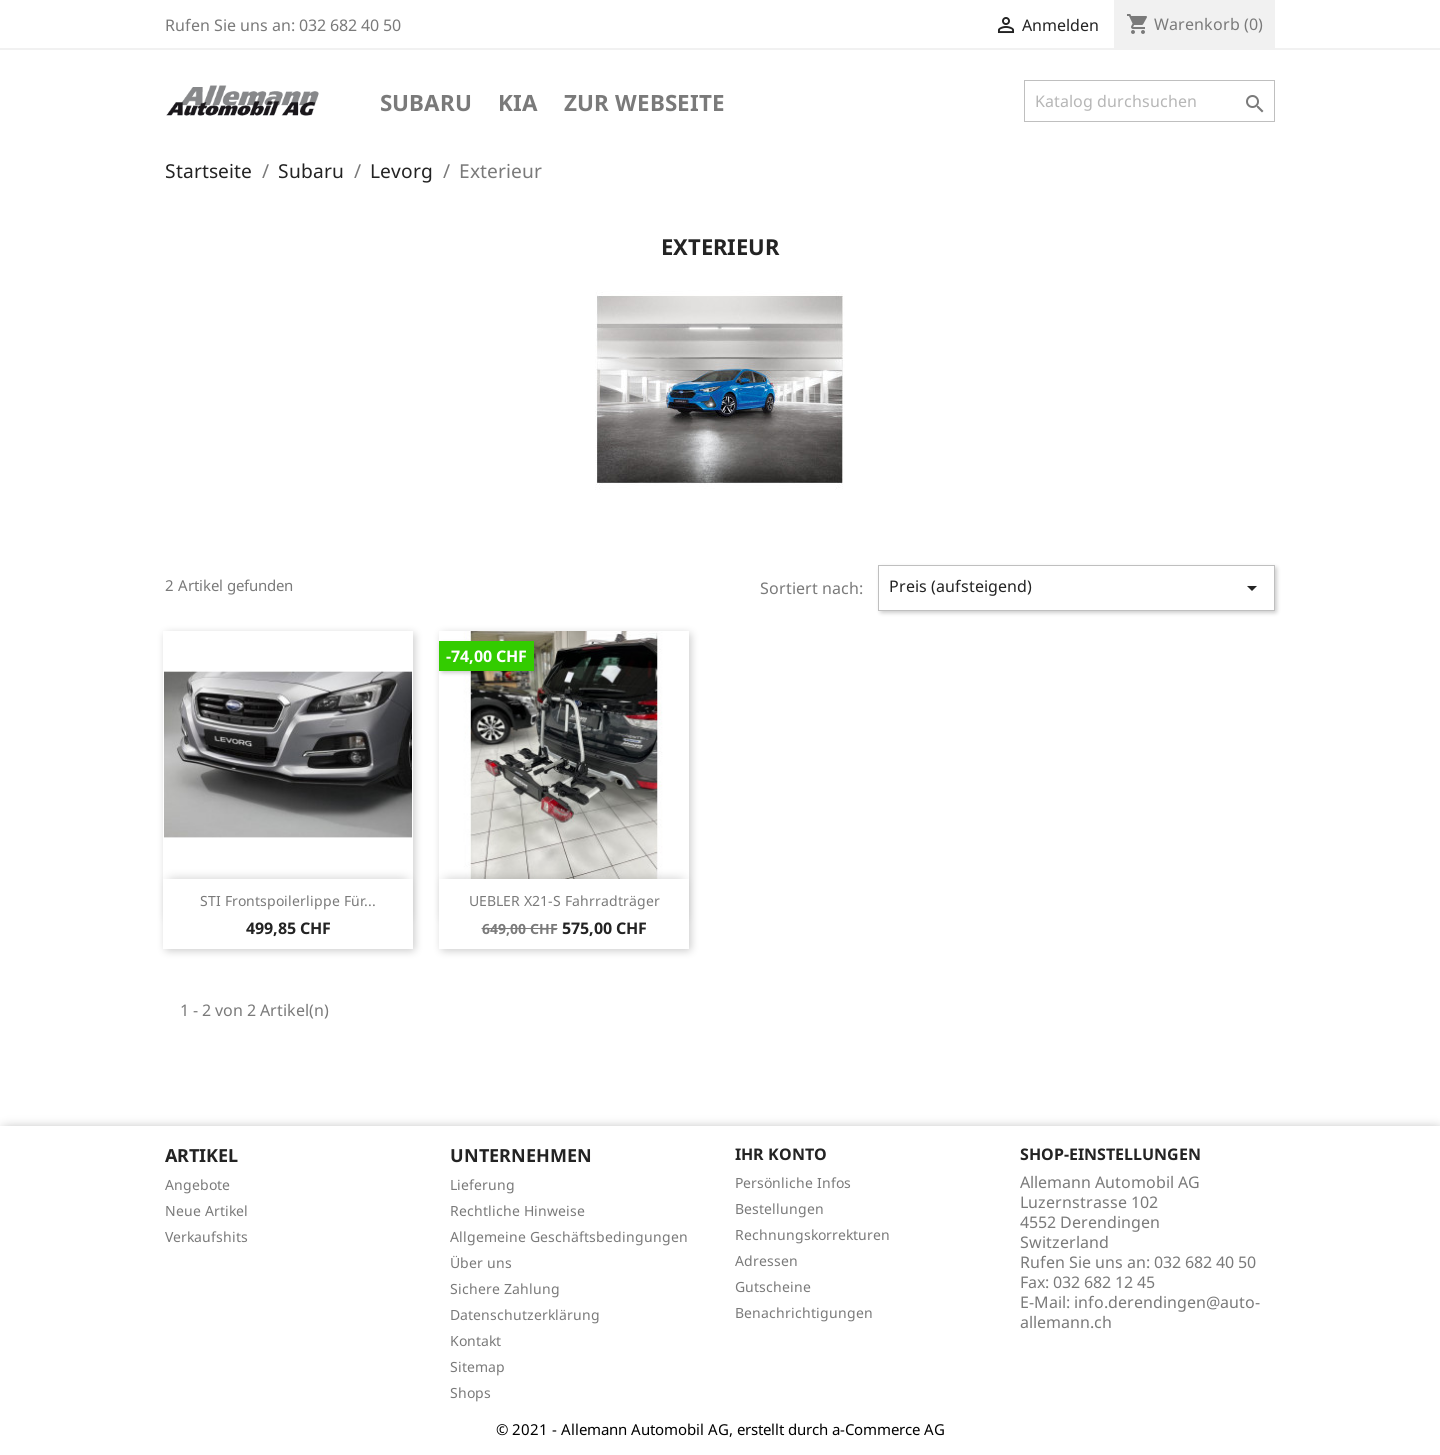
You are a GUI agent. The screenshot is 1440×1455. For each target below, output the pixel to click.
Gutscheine (773, 1286)
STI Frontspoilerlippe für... (288, 900)
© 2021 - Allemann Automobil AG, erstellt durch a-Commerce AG (720, 1429)
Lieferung (482, 1184)
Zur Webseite (644, 104)
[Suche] (1149, 101)
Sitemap (477, 1366)
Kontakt (475, 1340)
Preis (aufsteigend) (1077, 587)
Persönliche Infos (793, 1182)
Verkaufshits (206, 1236)
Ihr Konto (781, 1154)
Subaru (426, 104)
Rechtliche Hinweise (517, 1210)
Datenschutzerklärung (525, 1314)
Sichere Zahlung (505, 1288)
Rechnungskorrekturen (812, 1234)
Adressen (766, 1260)
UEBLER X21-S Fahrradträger (564, 900)
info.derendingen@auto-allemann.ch (1140, 1312)
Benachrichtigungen (804, 1312)
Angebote (197, 1184)
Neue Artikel (206, 1210)
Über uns (481, 1262)
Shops (470, 1392)
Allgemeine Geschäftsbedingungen (569, 1236)
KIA (518, 104)
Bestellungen (779, 1208)
